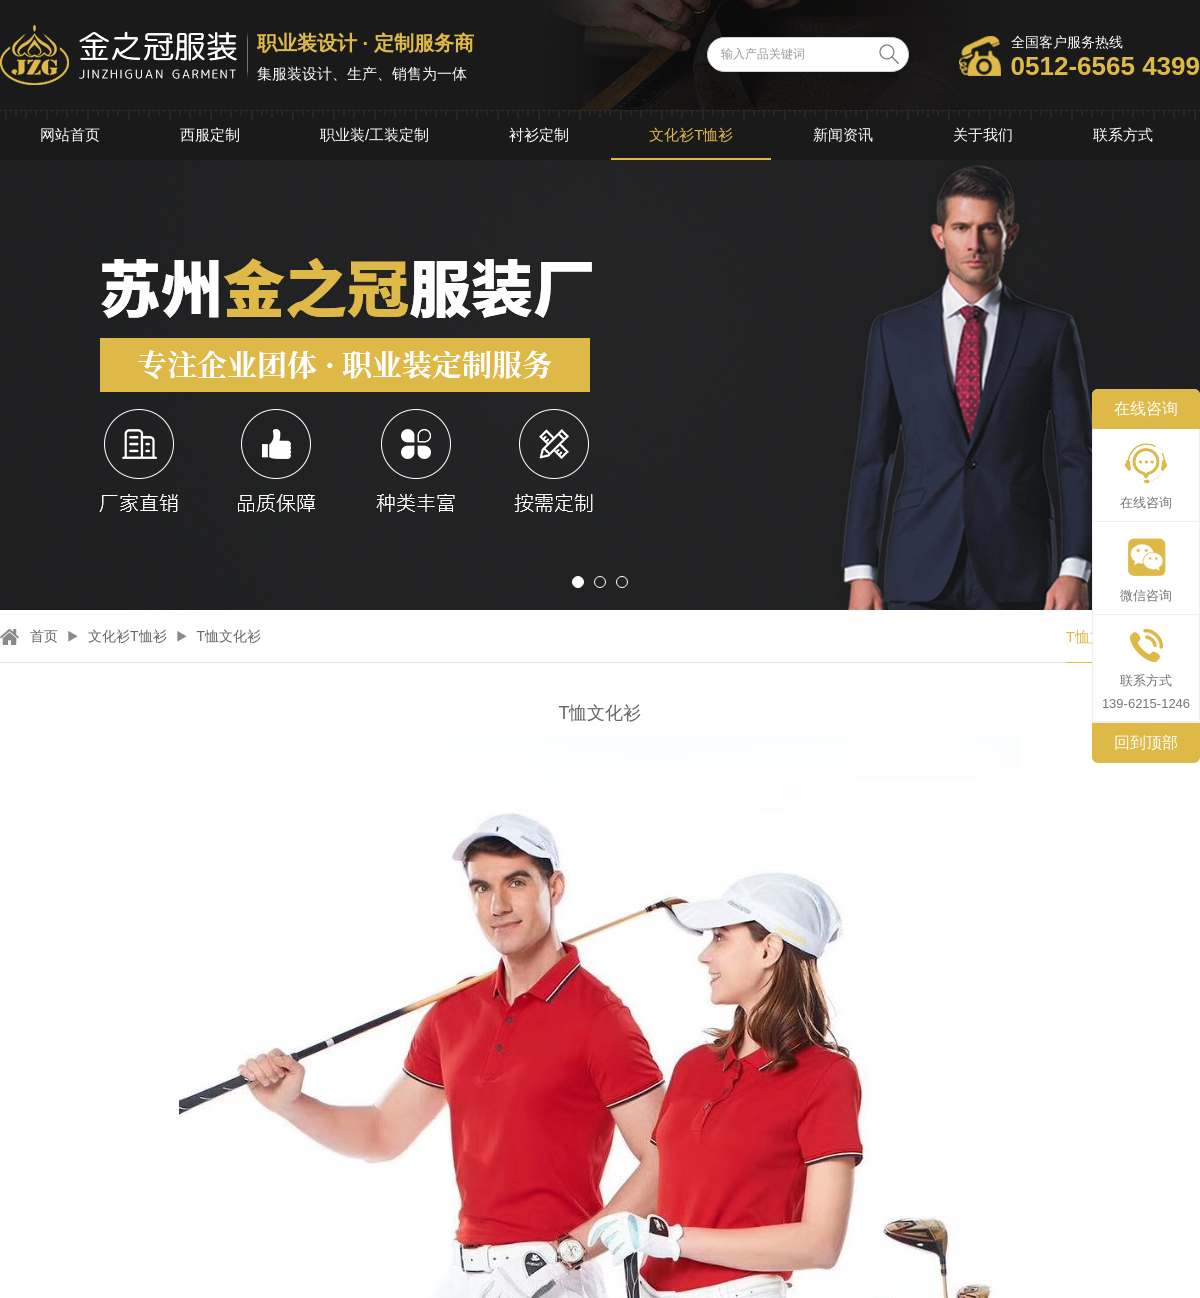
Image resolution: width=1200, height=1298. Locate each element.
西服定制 (210, 134)
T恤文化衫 (229, 636)
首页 (44, 636)
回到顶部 (1146, 742)
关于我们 (983, 134)
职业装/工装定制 (374, 134)
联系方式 (1123, 134)
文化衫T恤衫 (691, 134)
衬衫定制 (539, 134)
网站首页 (70, 134)
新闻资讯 (843, 134)
